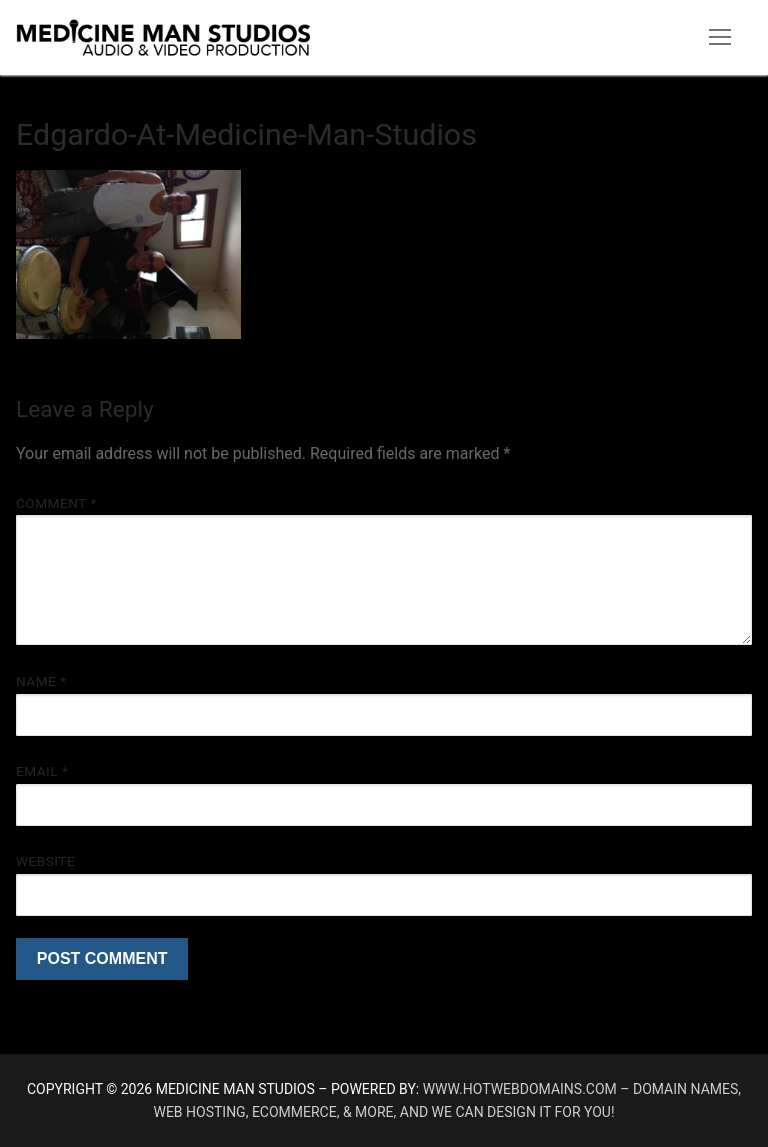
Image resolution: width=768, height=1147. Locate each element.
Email (42, 771)
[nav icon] (720, 38)
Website (45, 861)
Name (41, 681)
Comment (56, 503)
